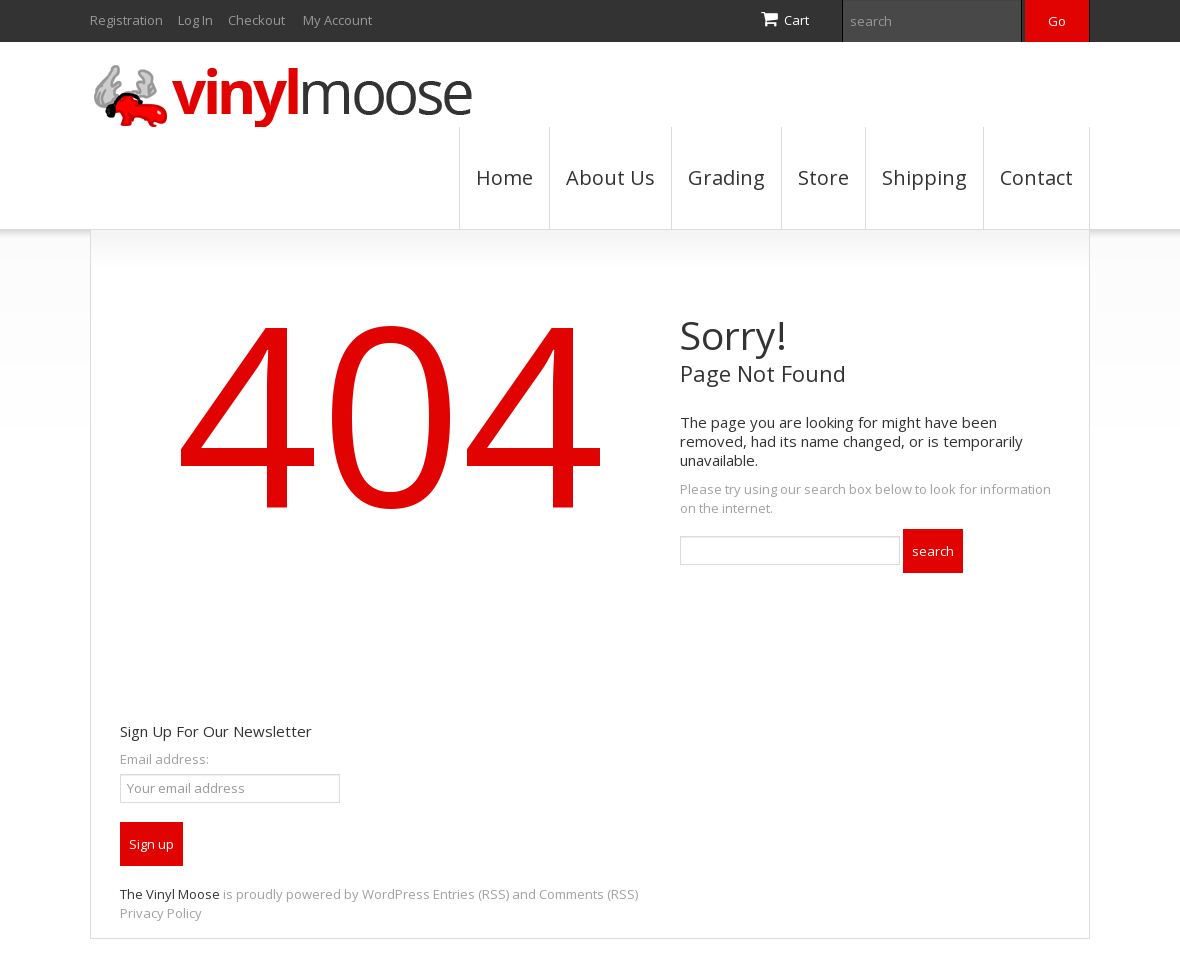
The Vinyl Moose (170, 894)
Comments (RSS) (588, 894)
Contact (1036, 177)
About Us (610, 177)
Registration (126, 20)
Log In (195, 20)
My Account (337, 20)
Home (504, 177)
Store (823, 177)
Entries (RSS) (471, 894)
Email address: (164, 759)
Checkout (256, 20)
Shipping (924, 177)
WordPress (396, 894)
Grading (726, 177)
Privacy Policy (161, 913)
